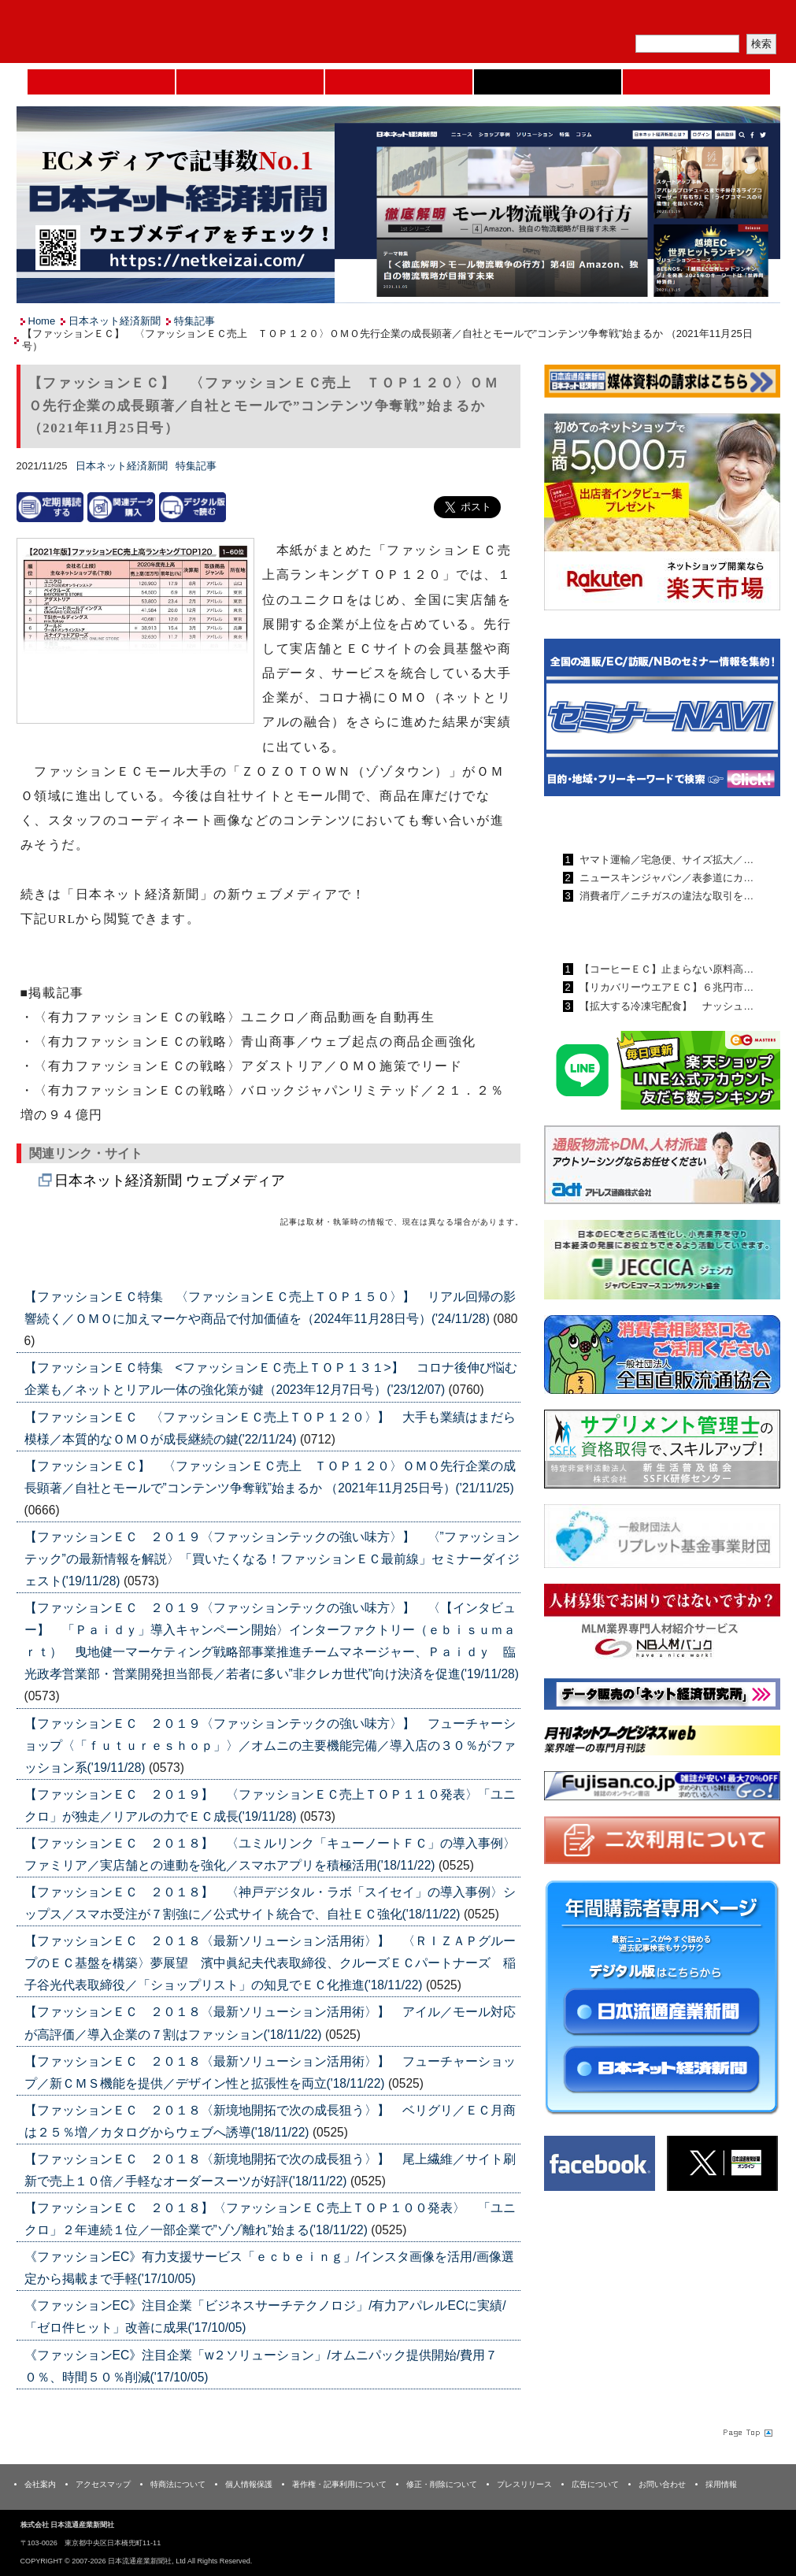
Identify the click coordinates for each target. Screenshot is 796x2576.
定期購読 (669, 20)
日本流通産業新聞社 (130, 32)
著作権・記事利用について (339, 2484)
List (485, 1259)
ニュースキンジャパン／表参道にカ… (665, 878)
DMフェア (696, 82)
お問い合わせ (662, 2484)
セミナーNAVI (250, 82)
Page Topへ (746, 2432)
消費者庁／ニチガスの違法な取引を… (665, 896)
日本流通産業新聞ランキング (635, 823)
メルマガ (596, 20)
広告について (595, 2484)
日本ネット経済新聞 (547, 82)
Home (101, 82)
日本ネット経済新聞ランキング (641, 932)
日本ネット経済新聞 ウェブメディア (169, 1180)
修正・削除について (441, 2484)
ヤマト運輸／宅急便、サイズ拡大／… (665, 859)
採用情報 (721, 2484)
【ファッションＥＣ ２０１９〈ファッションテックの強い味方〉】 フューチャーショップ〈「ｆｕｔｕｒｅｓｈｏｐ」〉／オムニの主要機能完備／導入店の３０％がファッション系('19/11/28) (270, 1745)
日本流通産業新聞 (398, 82)
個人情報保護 (248, 2484)
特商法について (177, 2484)
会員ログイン (742, 20)
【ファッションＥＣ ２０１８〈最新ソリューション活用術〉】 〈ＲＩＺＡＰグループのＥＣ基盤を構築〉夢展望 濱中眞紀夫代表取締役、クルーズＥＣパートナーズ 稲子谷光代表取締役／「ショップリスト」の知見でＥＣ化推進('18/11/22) (270, 1963)
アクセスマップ (103, 2484)
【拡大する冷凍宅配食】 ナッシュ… (665, 1006)
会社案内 (40, 2484)
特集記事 (194, 321)
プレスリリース (524, 2484)
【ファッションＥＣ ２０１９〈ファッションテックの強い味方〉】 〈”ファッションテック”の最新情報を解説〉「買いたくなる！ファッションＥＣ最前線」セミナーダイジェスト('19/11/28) (272, 1559)
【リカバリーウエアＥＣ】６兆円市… (665, 987)
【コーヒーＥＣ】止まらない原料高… (665, 969)
